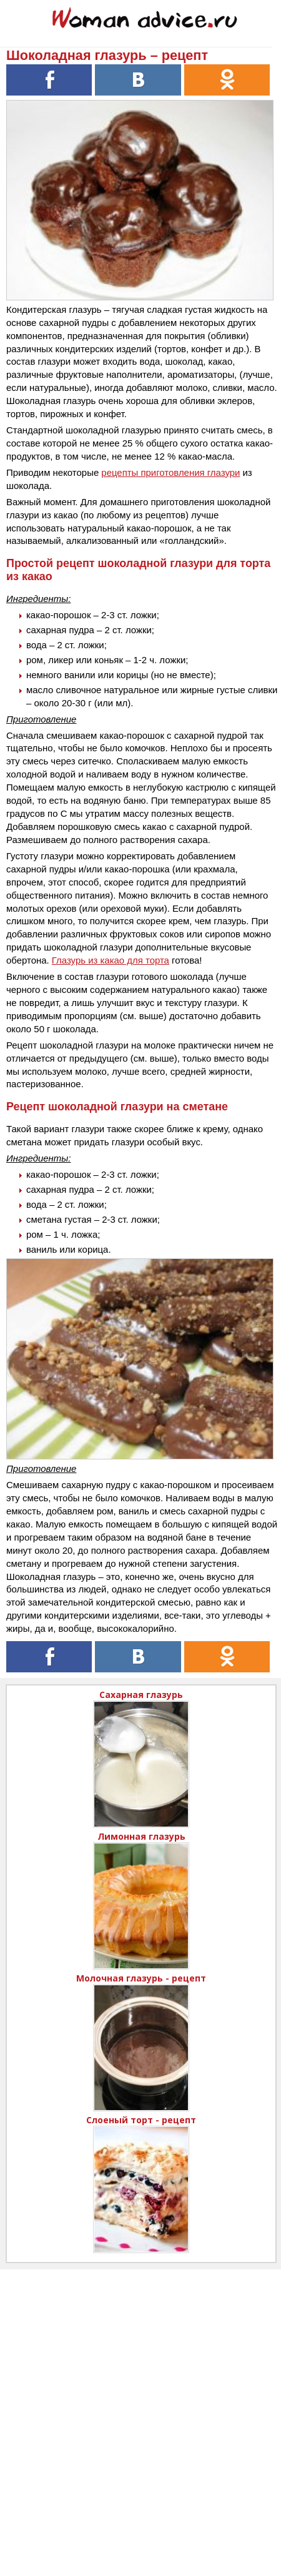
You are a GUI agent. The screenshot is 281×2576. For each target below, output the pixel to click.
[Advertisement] (140, 2409)
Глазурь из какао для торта (110, 960)
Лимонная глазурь (141, 1836)
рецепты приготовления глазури (170, 472)
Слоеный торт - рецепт (141, 2120)
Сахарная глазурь (141, 1694)
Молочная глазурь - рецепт (141, 1978)
